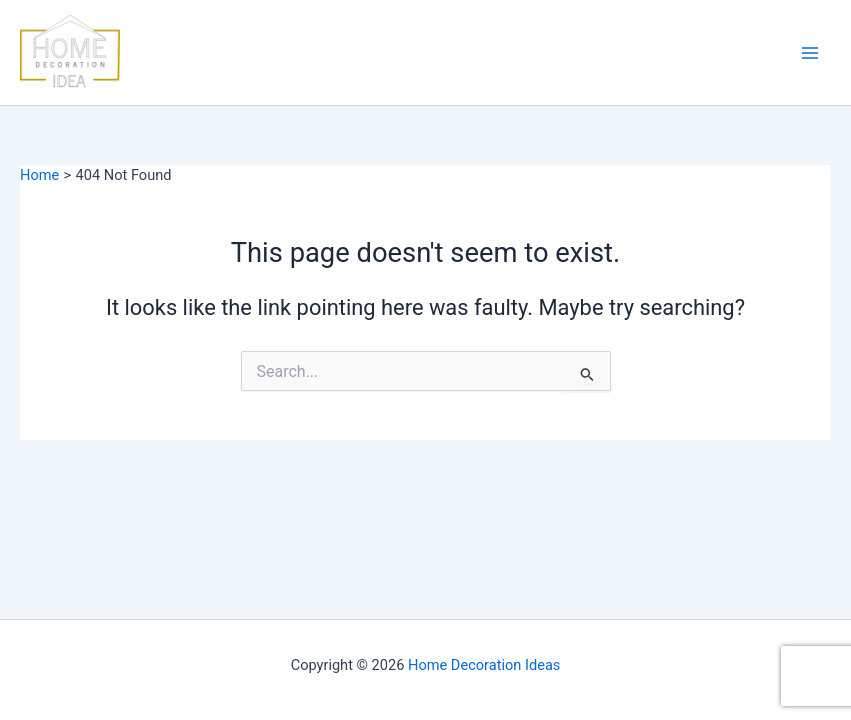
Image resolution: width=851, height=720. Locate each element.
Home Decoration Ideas (484, 665)
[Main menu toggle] (810, 53)
